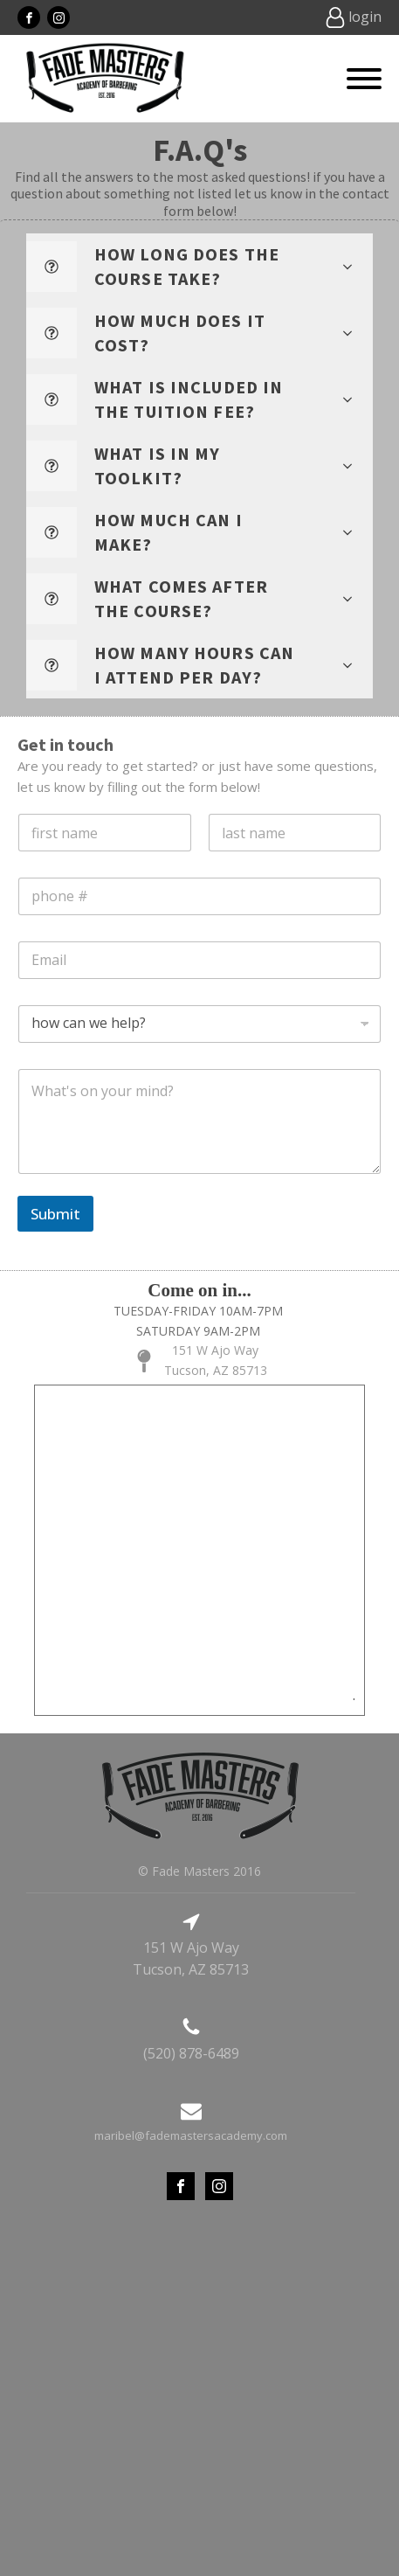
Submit (55, 1214)
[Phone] (199, 896)
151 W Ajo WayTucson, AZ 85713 (215, 1360)
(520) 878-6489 (191, 2053)
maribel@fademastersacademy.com (190, 2135)
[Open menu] (364, 78)
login (365, 16)
